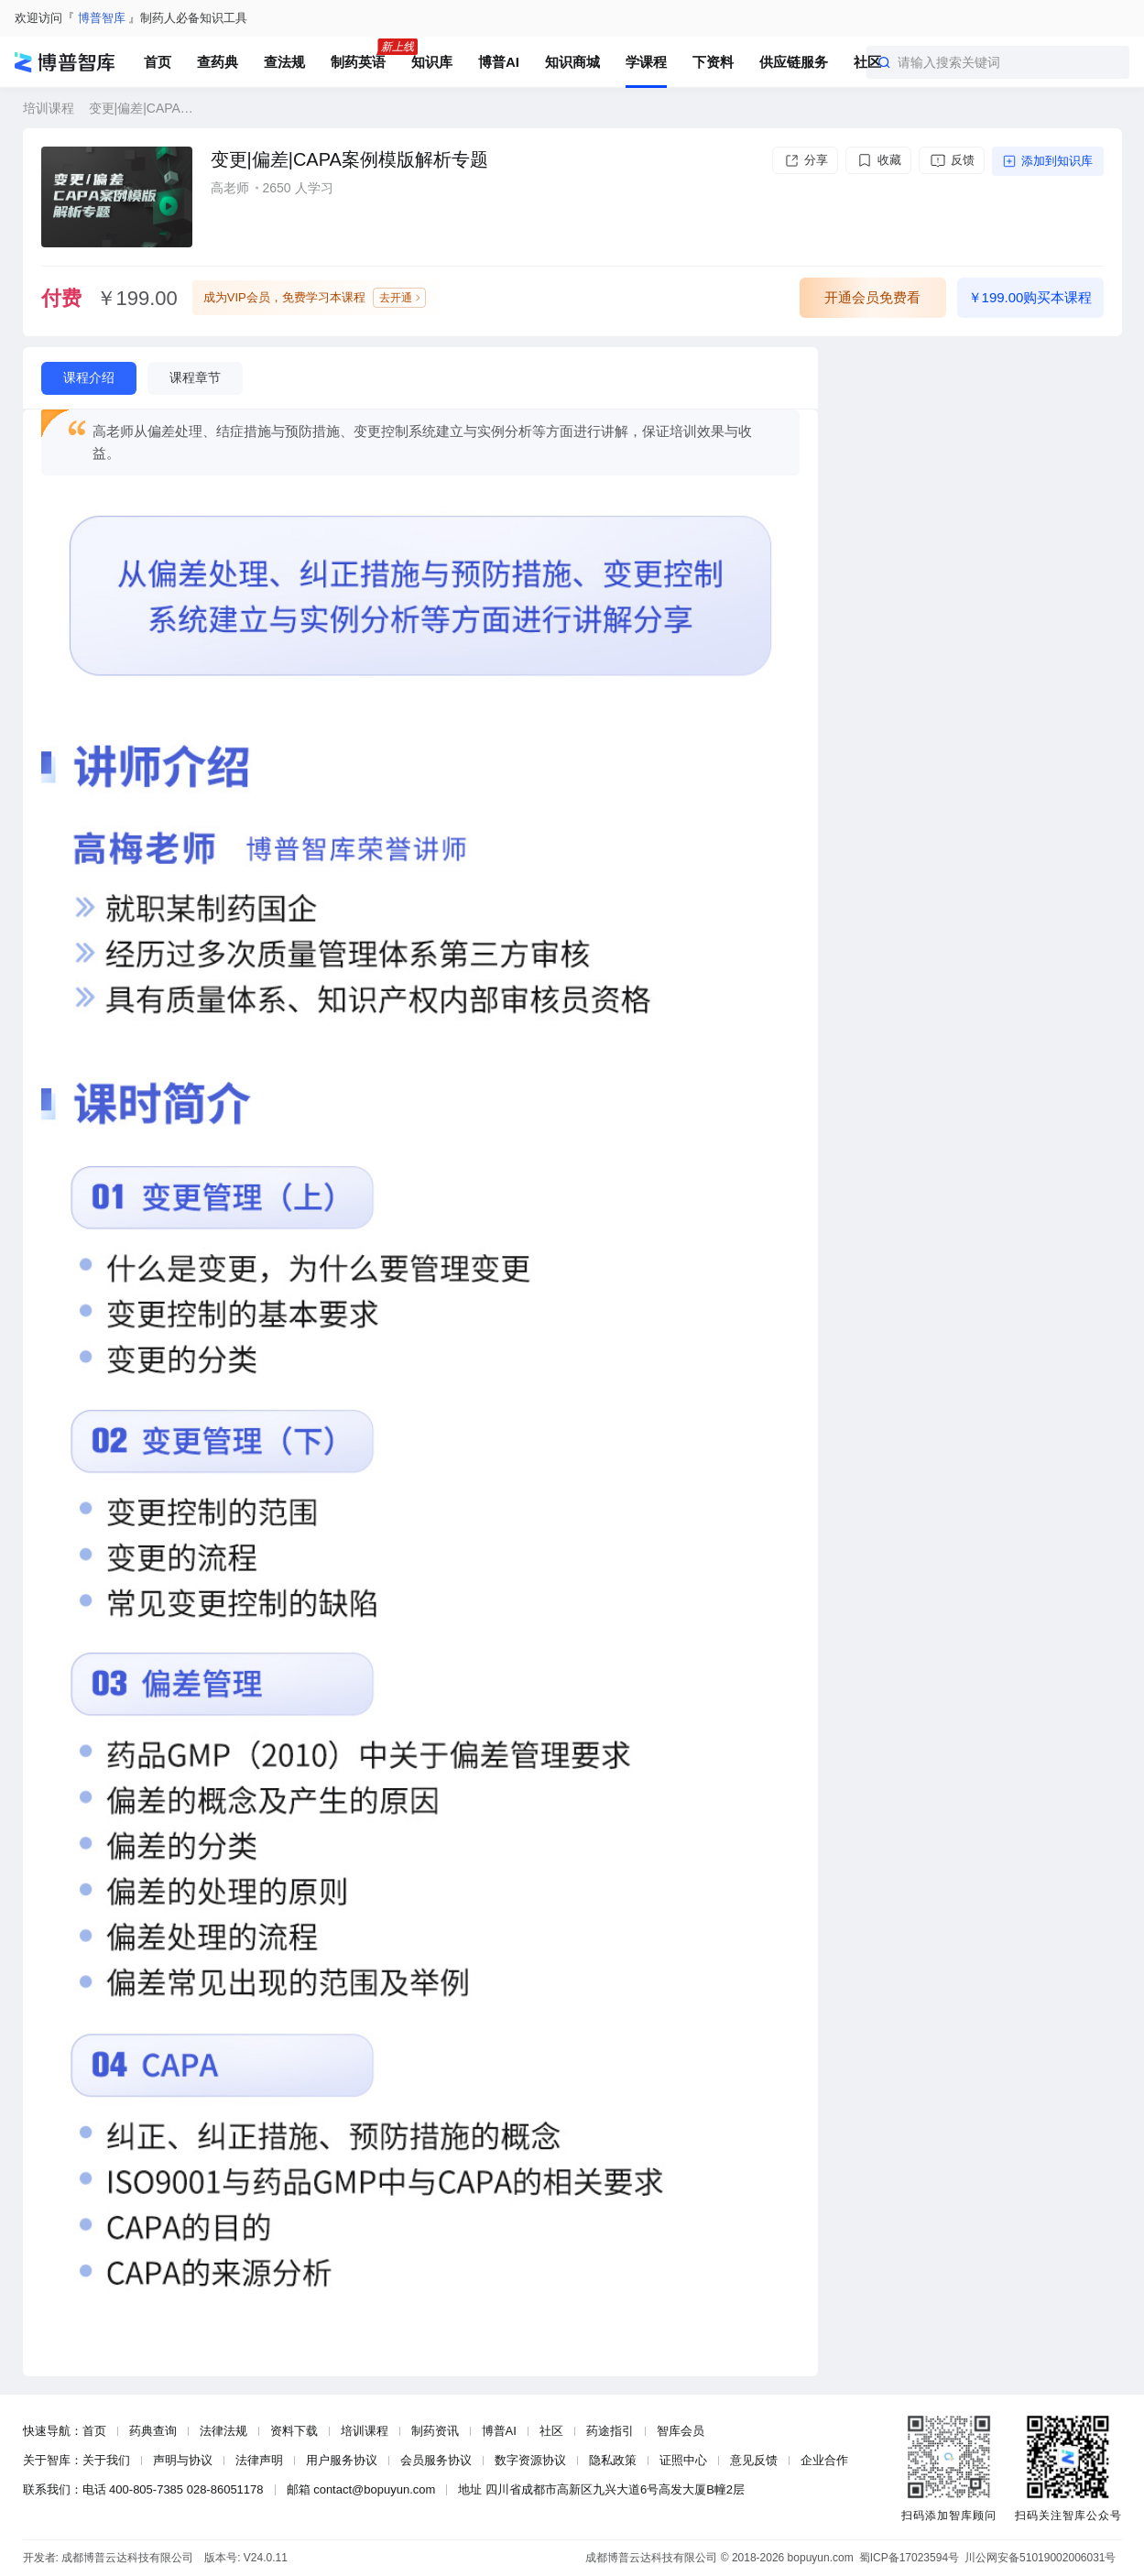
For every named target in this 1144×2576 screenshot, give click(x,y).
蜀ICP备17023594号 (909, 2557)
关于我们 (106, 2460)
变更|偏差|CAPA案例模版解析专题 (146, 108)
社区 (551, 2431)
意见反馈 (754, 2460)
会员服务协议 (436, 2460)
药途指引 (610, 2431)
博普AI (499, 2431)
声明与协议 (182, 2460)
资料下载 (294, 2431)
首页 (94, 2431)
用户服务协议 (341, 2460)
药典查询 (153, 2431)
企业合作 (824, 2460)
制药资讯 (435, 2431)
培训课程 (48, 108)
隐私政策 (613, 2460)
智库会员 (680, 2431)
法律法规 (223, 2431)
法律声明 (259, 2460)
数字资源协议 (530, 2460)
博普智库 (101, 18)
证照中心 (683, 2460)
